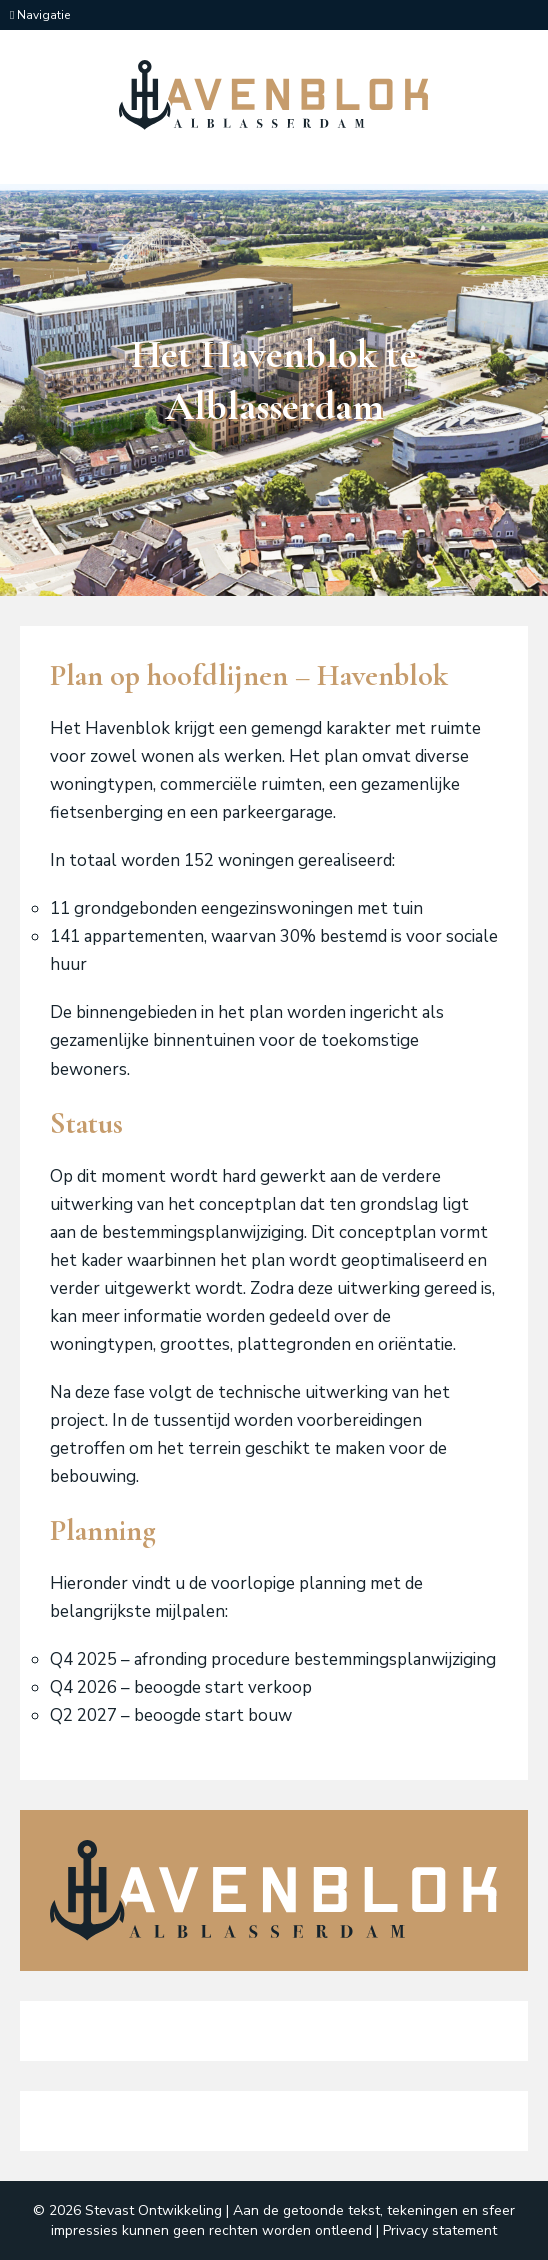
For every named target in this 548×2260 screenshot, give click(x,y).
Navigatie (40, 15)
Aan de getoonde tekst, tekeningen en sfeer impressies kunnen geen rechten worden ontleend (283, 2220)
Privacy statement (440, 2230)
